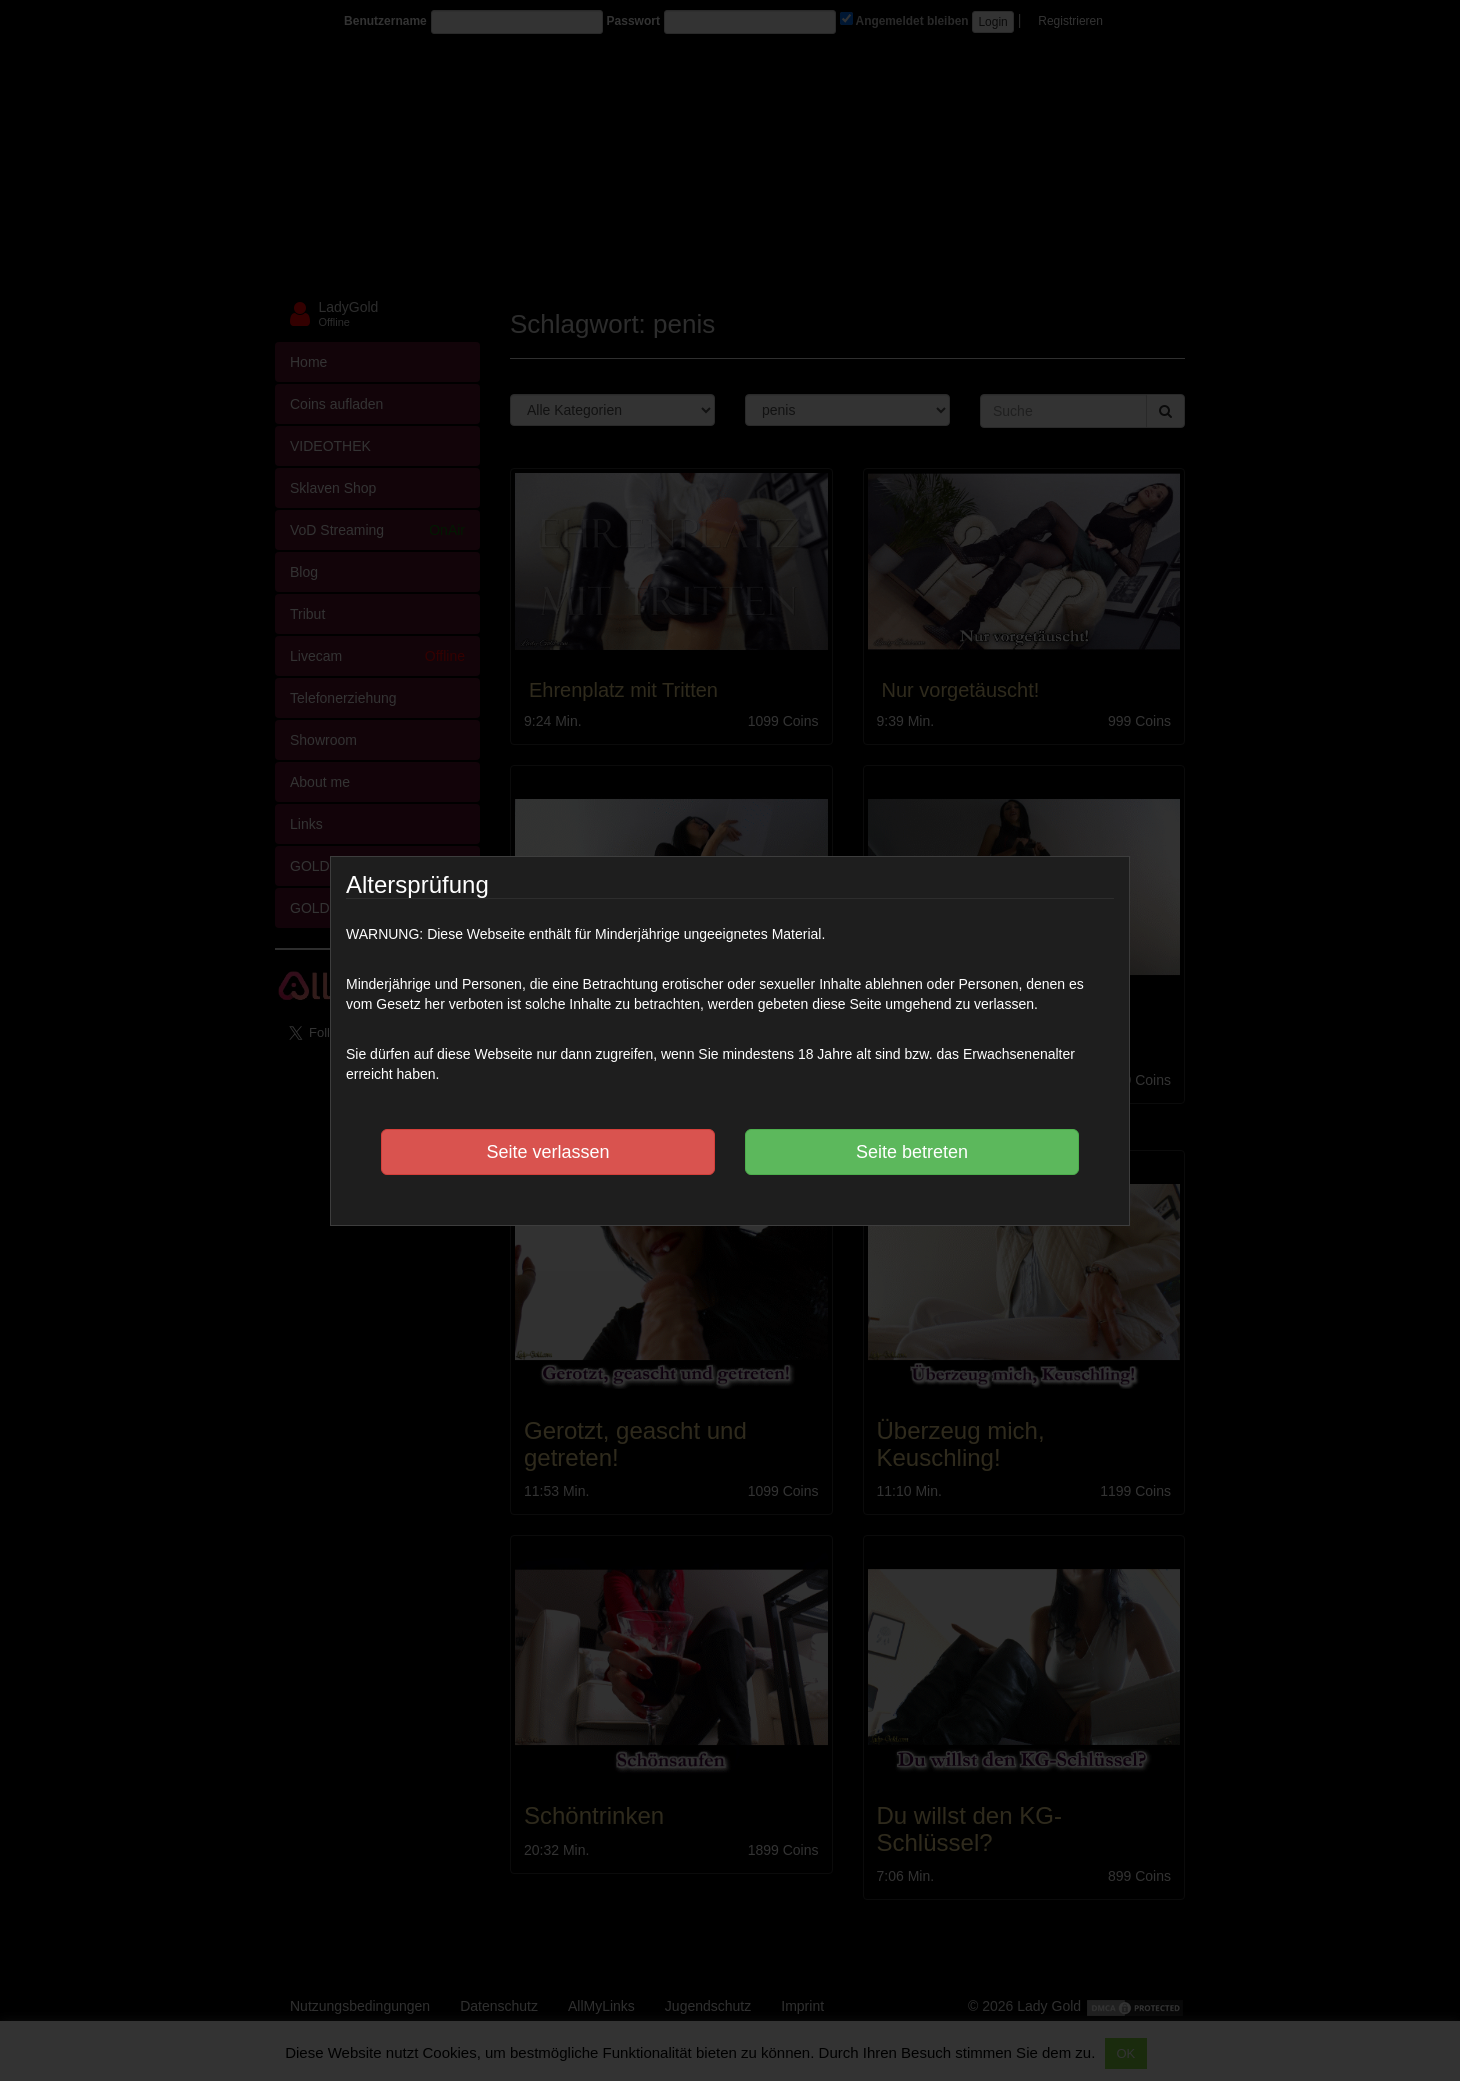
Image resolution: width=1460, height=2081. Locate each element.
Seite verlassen (547, 1152)
